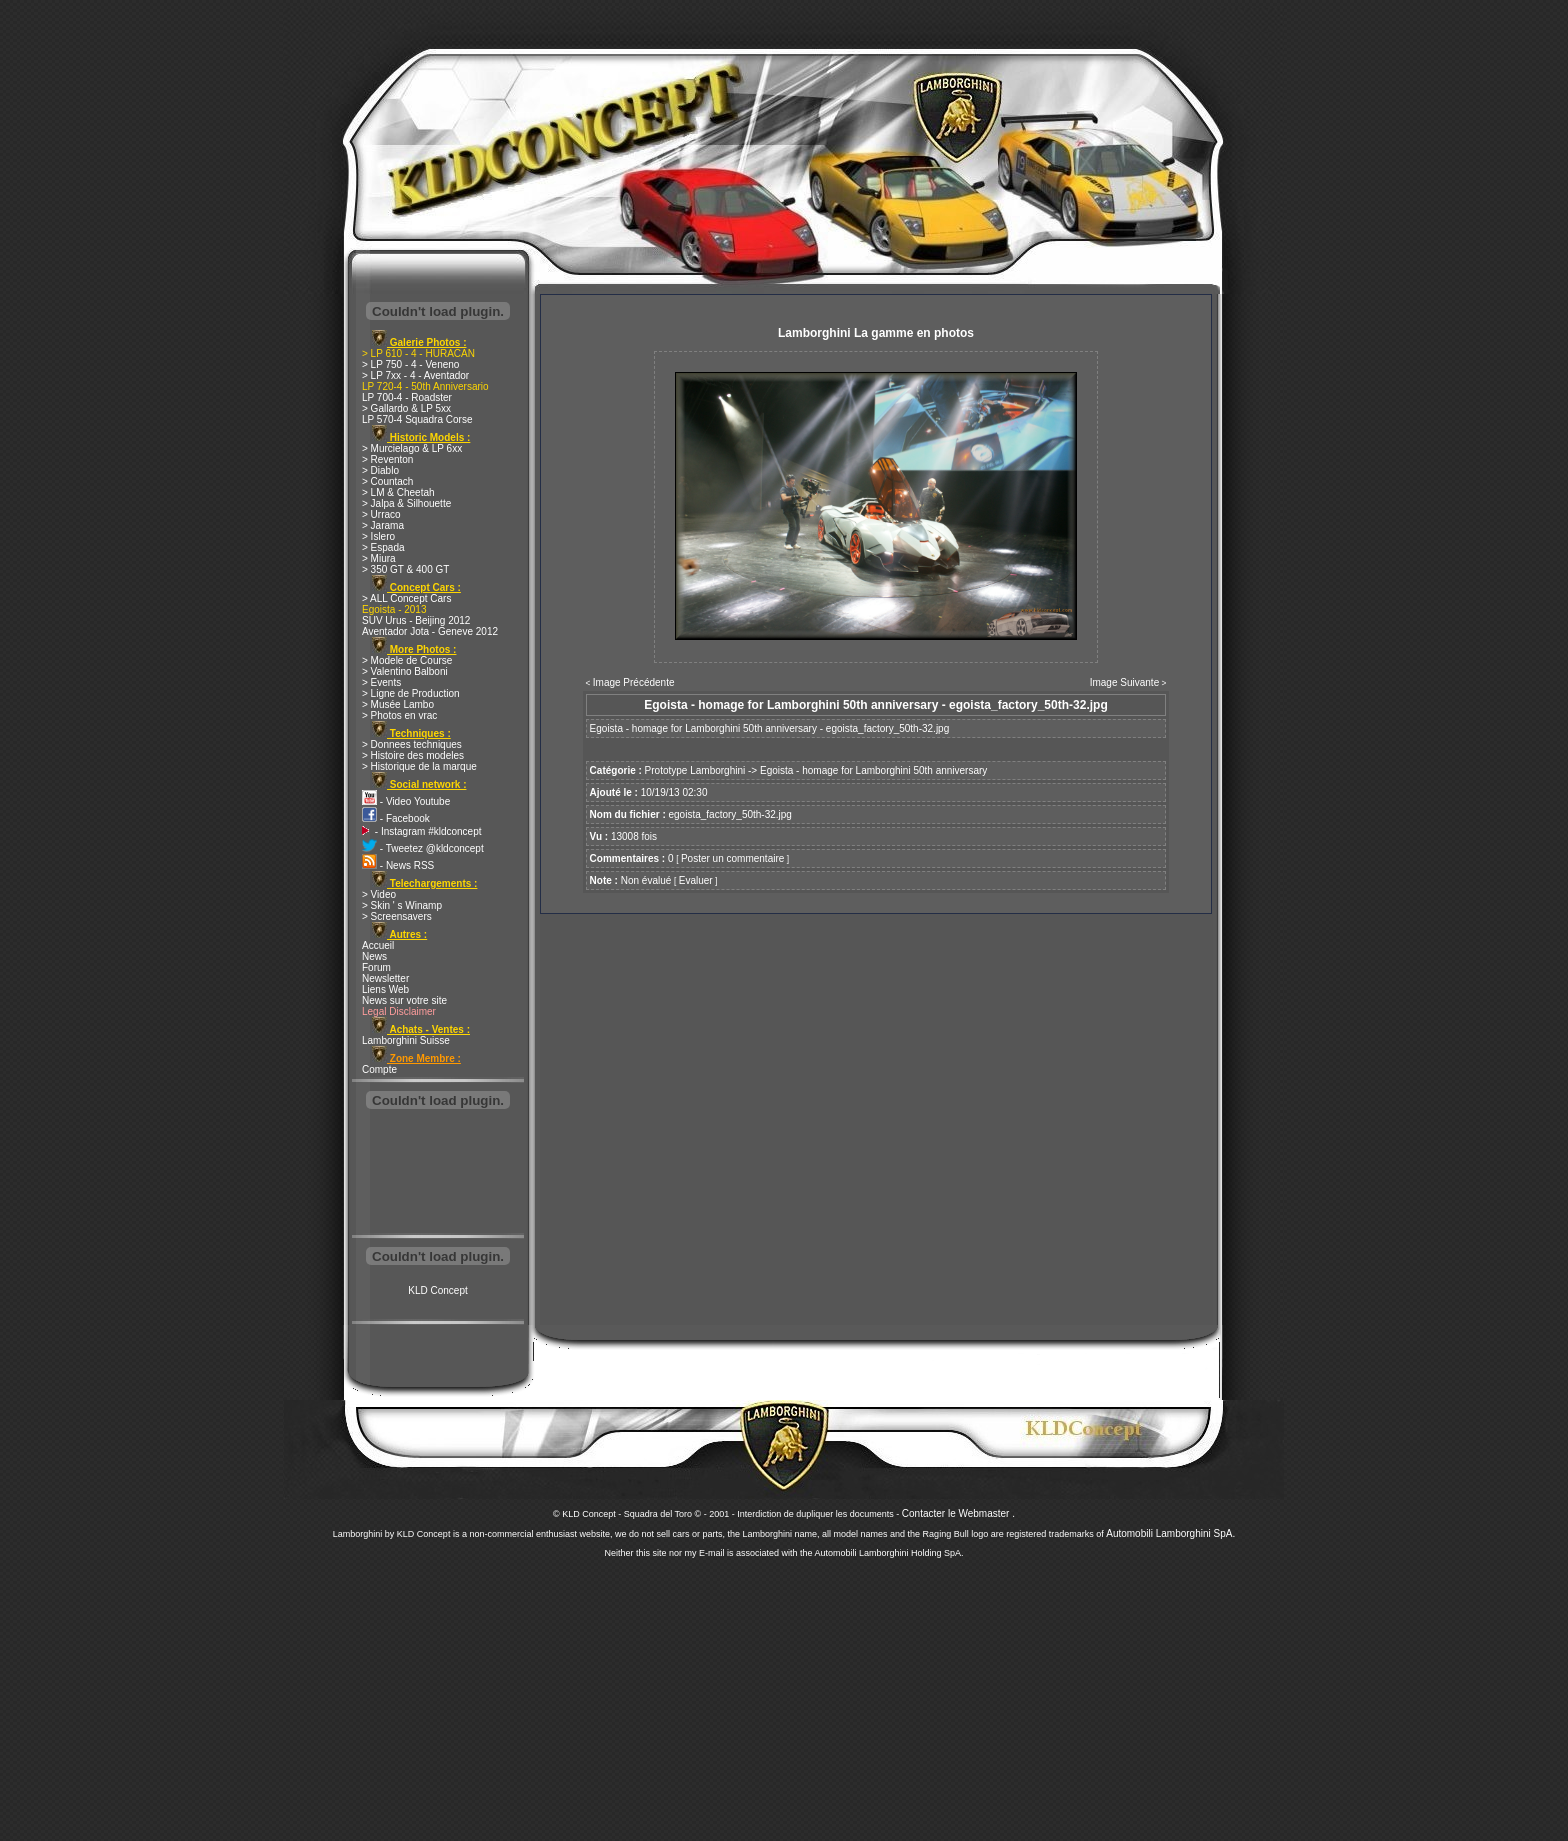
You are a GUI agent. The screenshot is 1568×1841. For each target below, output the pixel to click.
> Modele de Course (407, 660)
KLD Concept (437, 1290)
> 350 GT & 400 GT (405, 569)
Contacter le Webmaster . (958, 1513)
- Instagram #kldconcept (422, 831)
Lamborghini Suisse (406, 1040)
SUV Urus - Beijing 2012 (416, 620)
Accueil (378, 945)
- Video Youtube (406, 801)
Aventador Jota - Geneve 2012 (430, 631)
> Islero (378, 536)
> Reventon (387, 459)
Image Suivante (1125, 682)
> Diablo (380, 470)
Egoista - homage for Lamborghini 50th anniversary (873, 770)
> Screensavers (397, 916)
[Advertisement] (438, 1174)
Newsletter (385, 978)
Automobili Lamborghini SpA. (1170, 1533)
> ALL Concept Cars (406, 598)
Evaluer (696, 880)
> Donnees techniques (412, 744)
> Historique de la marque (419, 766)
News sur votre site (404, 1000)
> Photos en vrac (399, 715)
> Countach (387, 481)
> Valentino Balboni (405, 671)
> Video (379, 894)
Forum (376, 967)
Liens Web (385, 989)
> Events (381, 682)
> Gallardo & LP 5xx (406, 408)
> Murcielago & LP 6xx (412, 448)
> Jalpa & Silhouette (406, 503)
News (374, 956)
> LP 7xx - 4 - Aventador (415, 375)
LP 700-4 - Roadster (407, 397)
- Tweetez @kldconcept (423, 848)
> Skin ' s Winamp (402, 905)
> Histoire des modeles (413, 755)
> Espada (383, 547)
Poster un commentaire (732, 858)
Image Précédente (634, 682)
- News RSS (398, 865)
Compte (379, 1069)
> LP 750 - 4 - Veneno (410, 364)
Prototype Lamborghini (695, 770)
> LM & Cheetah (398, 492)
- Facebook (396, 818)
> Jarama (383, 525)
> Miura (379, 558)
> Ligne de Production (411, 693)
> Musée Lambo (398, 704)
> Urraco (381, 514)
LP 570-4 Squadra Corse (417, 419)
